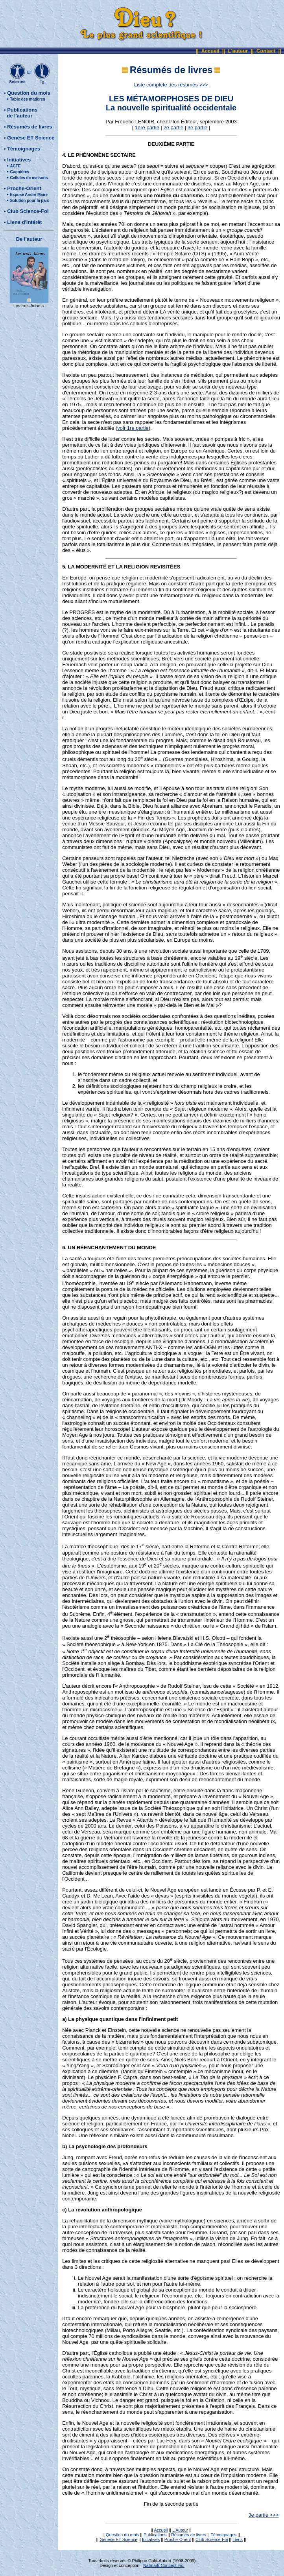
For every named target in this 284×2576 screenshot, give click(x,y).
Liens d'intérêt (24, 222)
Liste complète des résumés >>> (171, 85)
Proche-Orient (24, 188)
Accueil (210, 51)
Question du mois (28, 93)
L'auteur (238, 51)
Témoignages (23, 149)
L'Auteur (180, 2530)
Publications (155, 2534)
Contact (265, 51)
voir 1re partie (132, 428)
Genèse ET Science (30, 138)
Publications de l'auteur (20, 113)
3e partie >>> (263, 2515)
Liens (237, 2539)
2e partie (174, 127)
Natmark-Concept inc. (163, 2565)
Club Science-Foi (27, 211)
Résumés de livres (29, 127)
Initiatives (19, 160)
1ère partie (147, 127)
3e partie (198, 127)
